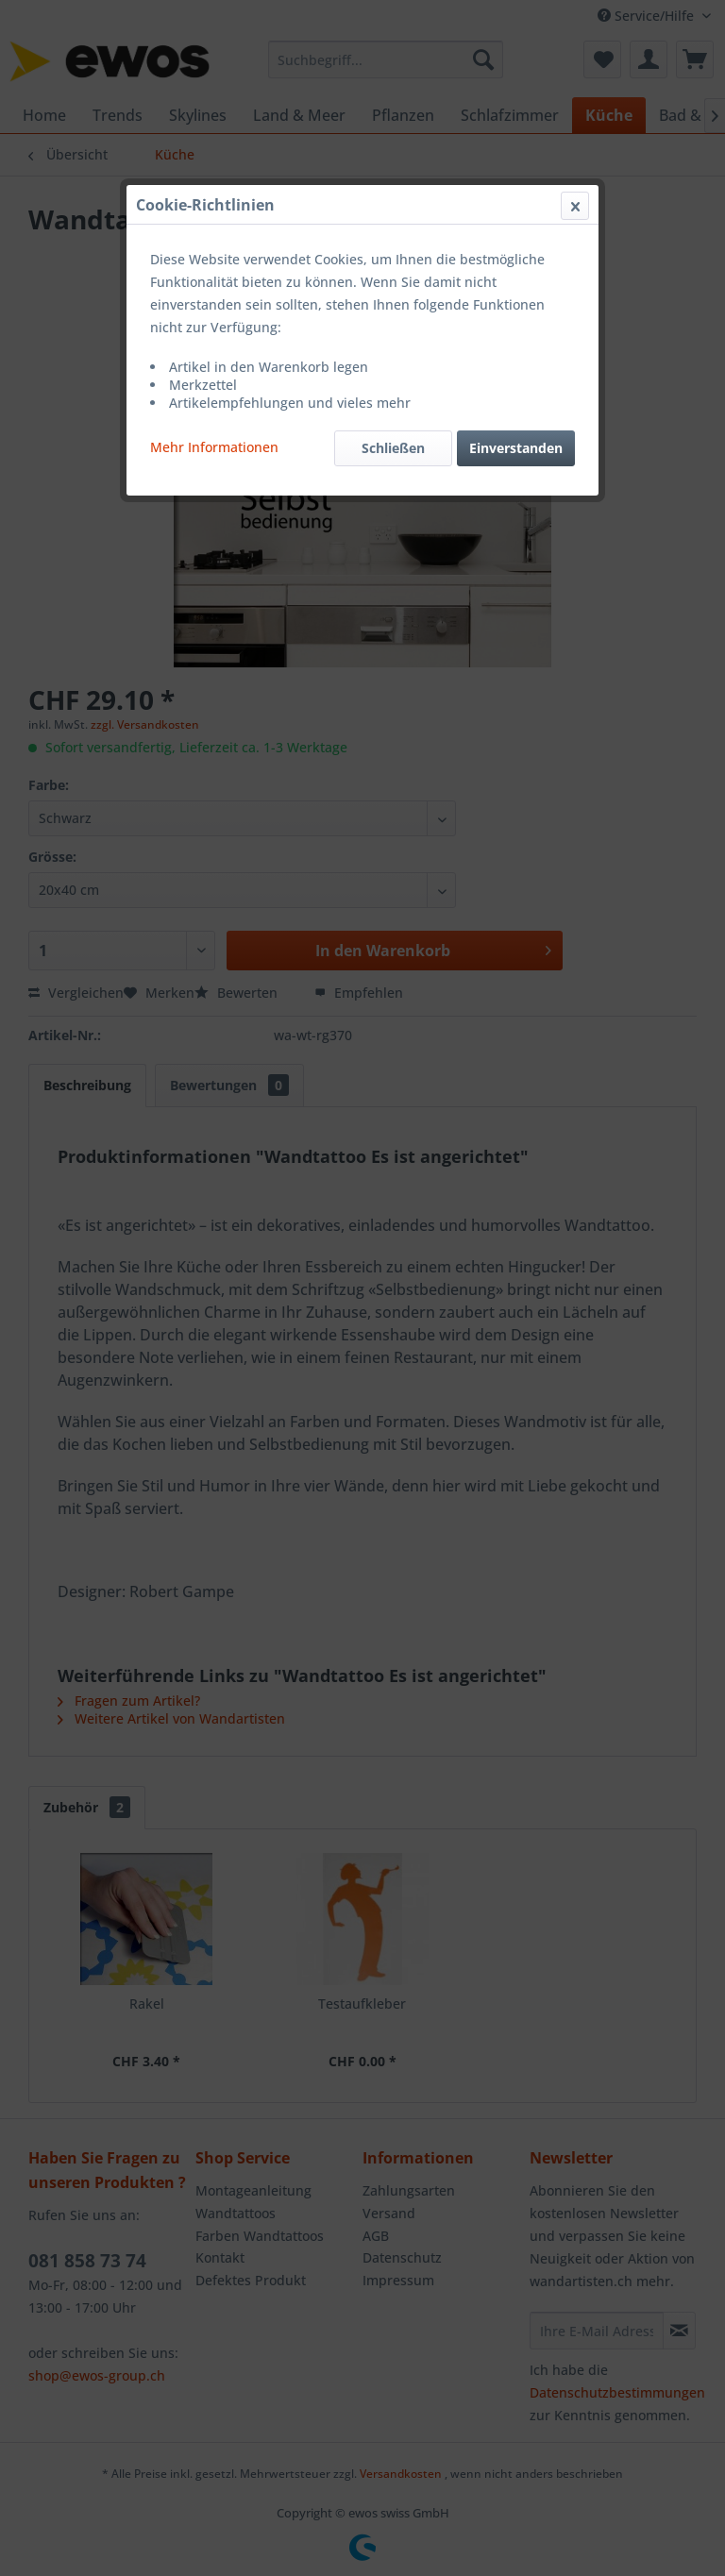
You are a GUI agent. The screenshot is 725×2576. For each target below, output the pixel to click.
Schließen (393, 448)
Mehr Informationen (214, 447)
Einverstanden (516, 448)
